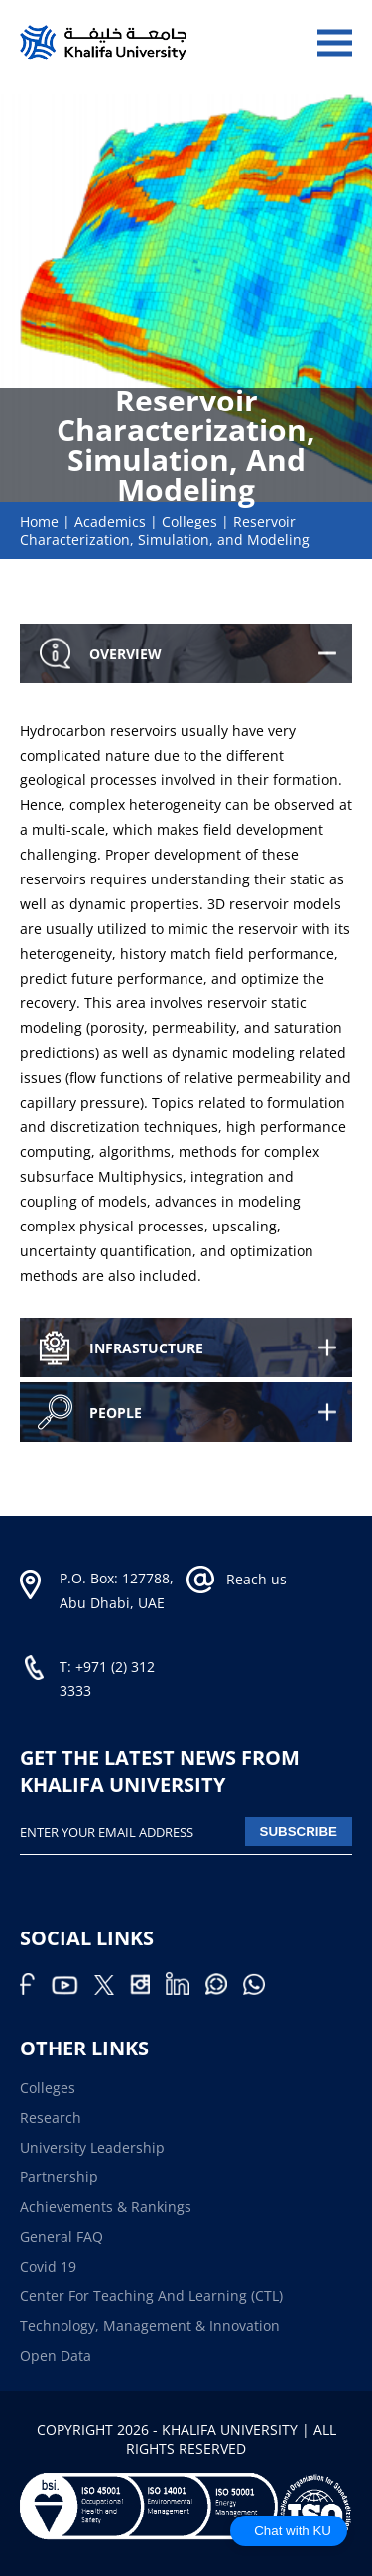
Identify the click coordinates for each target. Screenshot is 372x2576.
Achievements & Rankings (105, 2206)
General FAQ (61, 2236)
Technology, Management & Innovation (150, 2325)
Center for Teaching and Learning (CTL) (151, 2295)
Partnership (59, 2176)
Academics (110, 521)
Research (50, 2117)
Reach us (256, 1579)
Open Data (55, 2355)
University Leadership (92, 2147)
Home (39, 521)
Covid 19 (48, 2266)
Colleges (189, 521)
